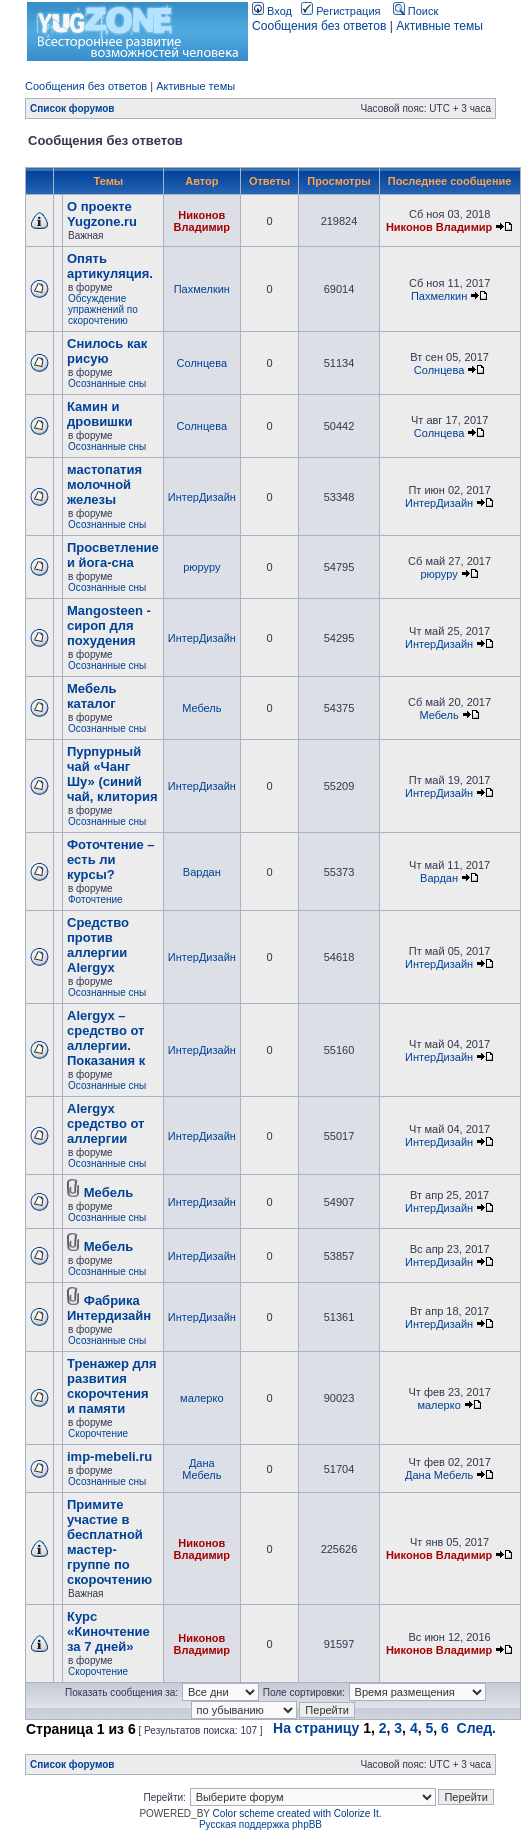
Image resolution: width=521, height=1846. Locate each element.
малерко (201, 1398)
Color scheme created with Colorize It (296, 1813)
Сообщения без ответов (319, 26)
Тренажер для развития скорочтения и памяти (112, 1386)
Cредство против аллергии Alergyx (98, 945)
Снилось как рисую (107, 351)
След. (476, 1728)
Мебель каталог (91, 696)
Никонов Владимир (202, 221)
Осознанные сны (107, 383)
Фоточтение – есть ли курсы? (111, 859)
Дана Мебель (201, 1469)
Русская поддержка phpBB (260, 1824)
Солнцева (202, 363)
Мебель (201, 708)
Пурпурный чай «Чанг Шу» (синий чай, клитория (112, 774)
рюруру (201, 567)
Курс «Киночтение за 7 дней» (108, 1631)
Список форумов (72, 108)
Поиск (416, 11)
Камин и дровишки (99, 414)
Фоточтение (95, 899)
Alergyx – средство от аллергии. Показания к (106, 1038)
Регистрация (340, 11)
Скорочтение (98, 1433)
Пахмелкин (202, 289)
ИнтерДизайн (202, 497)
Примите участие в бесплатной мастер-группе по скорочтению (109, 1542)
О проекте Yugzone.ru (102, 214)
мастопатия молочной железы (104, 484)
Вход (272, 11)
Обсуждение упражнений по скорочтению (103, 309)
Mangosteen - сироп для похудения (109, 625)
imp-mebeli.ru (109, 1456)
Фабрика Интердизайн (109, 1308)
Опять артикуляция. (110, 266)
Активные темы (439, 26)
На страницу (316, 1728)
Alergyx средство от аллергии (105, 1123)
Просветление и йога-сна (113, 555)
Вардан (202, 872)
